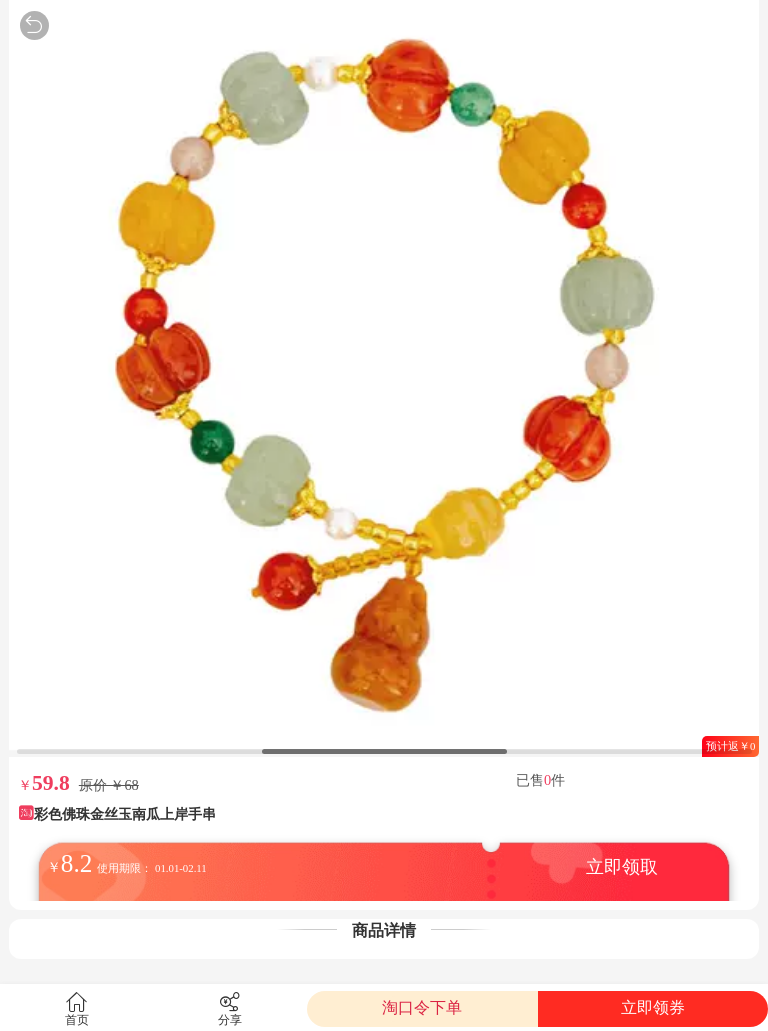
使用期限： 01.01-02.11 (151, 868)
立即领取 (622, 867)
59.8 (51, 783)
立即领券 (653, 1008)
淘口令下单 (422, 1008)
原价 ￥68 (109, 785)
